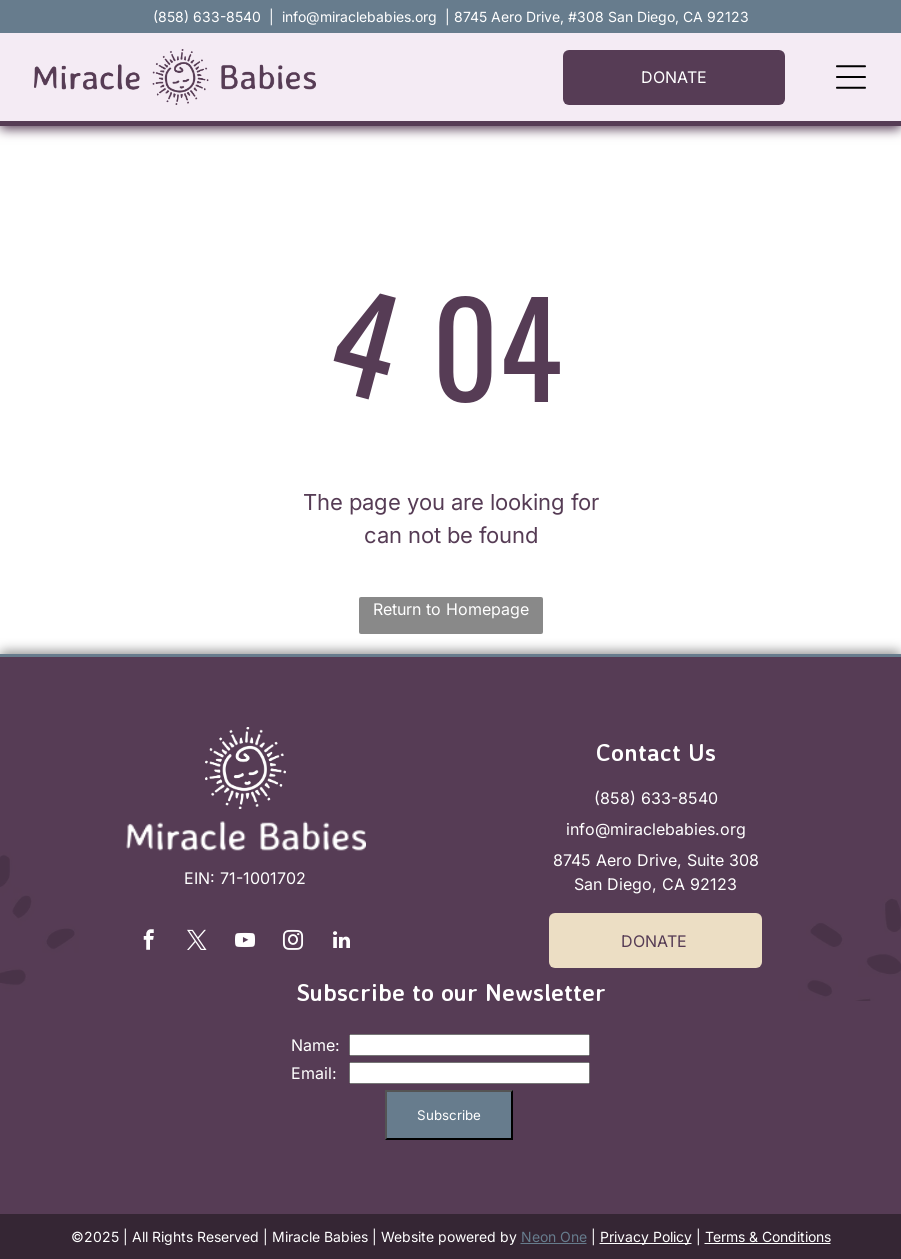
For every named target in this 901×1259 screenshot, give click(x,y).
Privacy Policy (646, 1236)
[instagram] (293, 942)
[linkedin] (341, 942)
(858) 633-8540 (656, 798)
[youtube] (245, 942)
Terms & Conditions (768, 1236)
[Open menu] (851, 77)
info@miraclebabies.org (359, 16)
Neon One (554, 1236)
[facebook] (149, 942)
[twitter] (197, 942)
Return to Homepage (451, 609)
